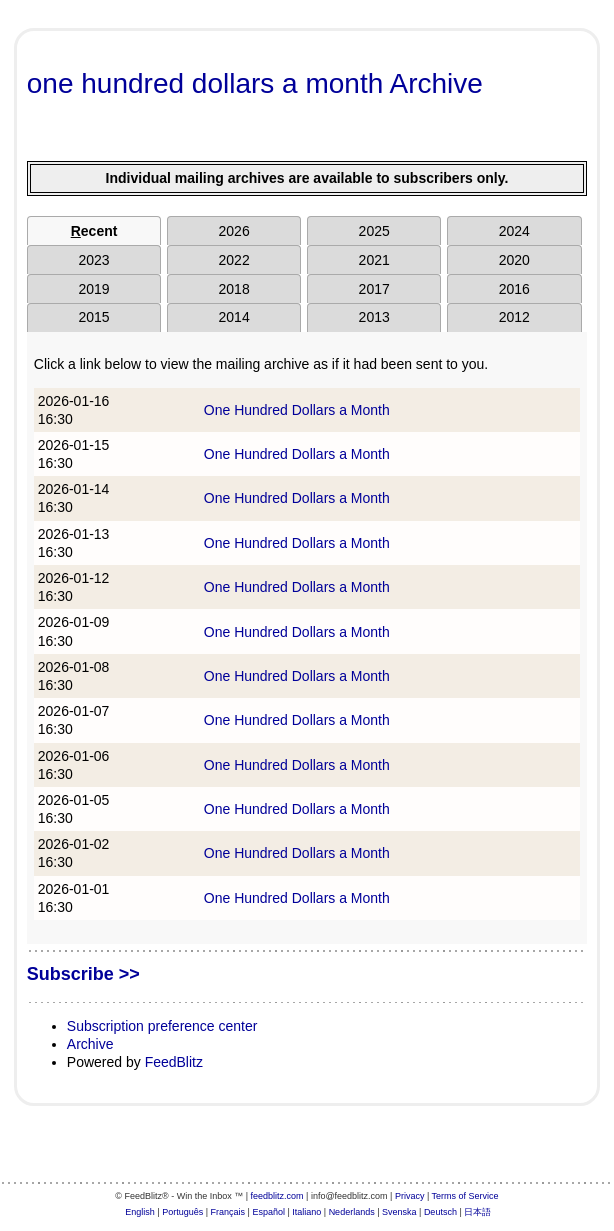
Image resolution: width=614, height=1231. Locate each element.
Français (228, 1212)
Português (182, 1212)
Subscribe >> (83, 974)
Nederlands (352, 1212)
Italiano (306, 1212)
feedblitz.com (277, 1196)
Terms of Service (465, 1196)
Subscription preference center (162, 1026)
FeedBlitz (174, 1062)
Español (268, 1212)
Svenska (399, 1212)
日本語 (477, 1212)
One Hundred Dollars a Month (297, 410)
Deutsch (440, 1212)
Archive (90, 1044)
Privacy (410, 1196)
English (140, 1212)
